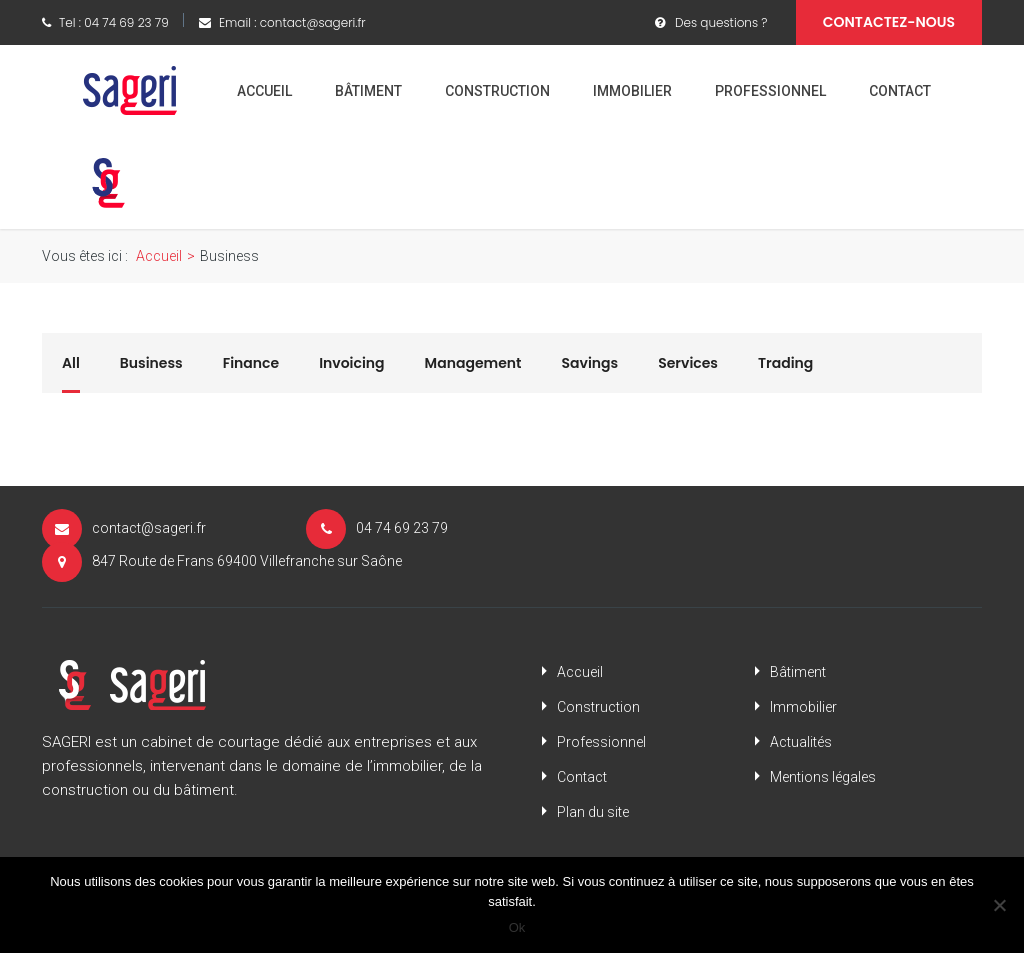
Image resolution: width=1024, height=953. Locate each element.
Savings (590, 363)
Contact (900, 91)
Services (688, 363)
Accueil (264, 91)
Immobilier (632, 91)
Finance (251, 363)
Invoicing (351, 363)
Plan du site (593, 812)
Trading (785, 363)
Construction (497, 91)
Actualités (801, 742)
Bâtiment (368, 91)
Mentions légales (823, 777)
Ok (517, 927)
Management (473, 363)
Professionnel (770, 91)
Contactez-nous (889, 22)
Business (151, 363)
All (71, 363)
